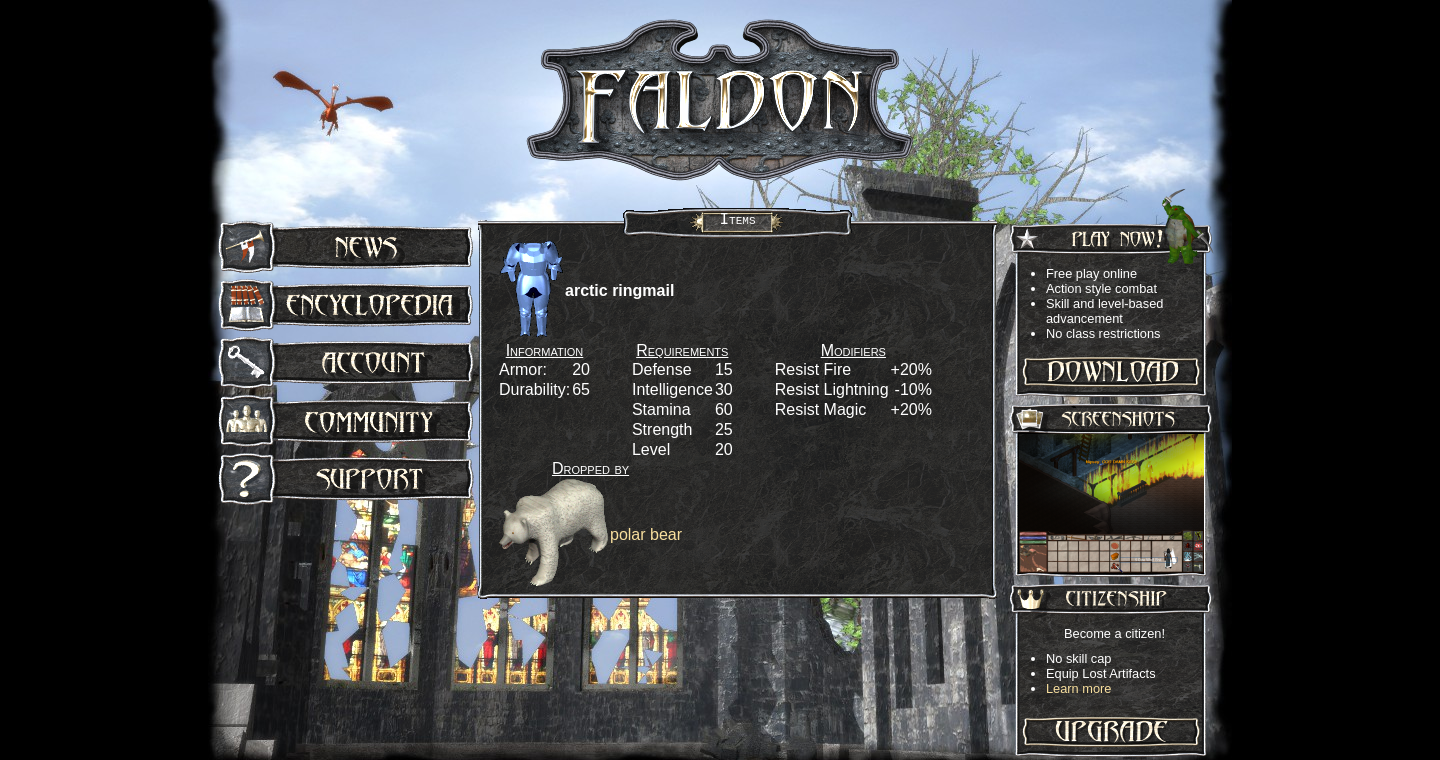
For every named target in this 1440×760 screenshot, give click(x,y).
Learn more (1078, 688)
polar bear (646, 534)
